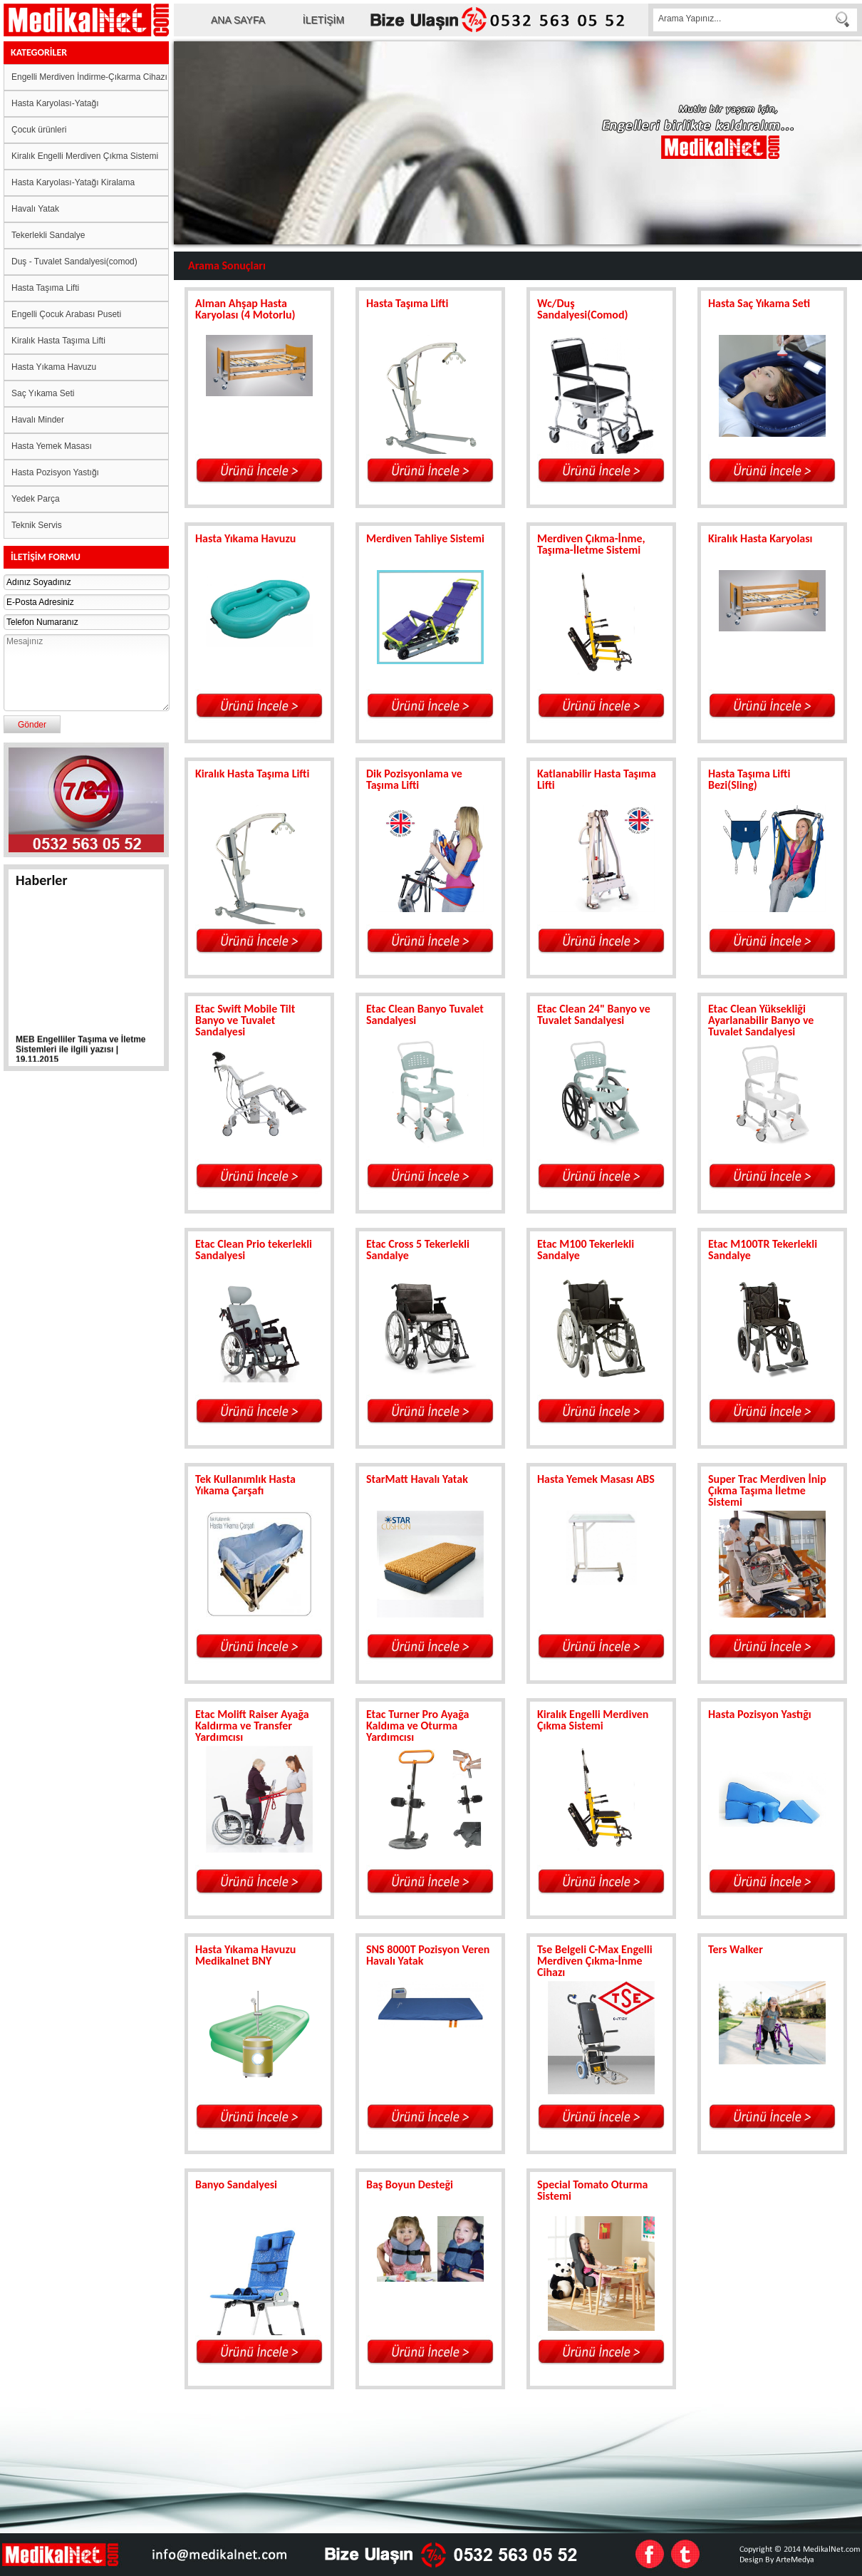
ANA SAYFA (238, 20)
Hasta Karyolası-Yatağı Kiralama (73, 182)
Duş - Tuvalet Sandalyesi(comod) (74, 262)
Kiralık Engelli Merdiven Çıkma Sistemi (84, 156)
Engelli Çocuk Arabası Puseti (66, 314)
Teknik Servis (36, 525)
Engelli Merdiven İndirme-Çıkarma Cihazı (89, 77)
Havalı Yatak (35, 209)
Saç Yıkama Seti (43, 393)
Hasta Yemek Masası (51, 446)
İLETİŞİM (323, 20)
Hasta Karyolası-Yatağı (55, 103)
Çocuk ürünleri (38, 130)
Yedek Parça (35, 499)
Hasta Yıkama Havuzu (53, 367)
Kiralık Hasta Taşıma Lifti (58, 341)
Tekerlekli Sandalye (48, 235)
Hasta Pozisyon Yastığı (55, 472)
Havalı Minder (37, 420)
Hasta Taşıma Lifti (45, 288)
